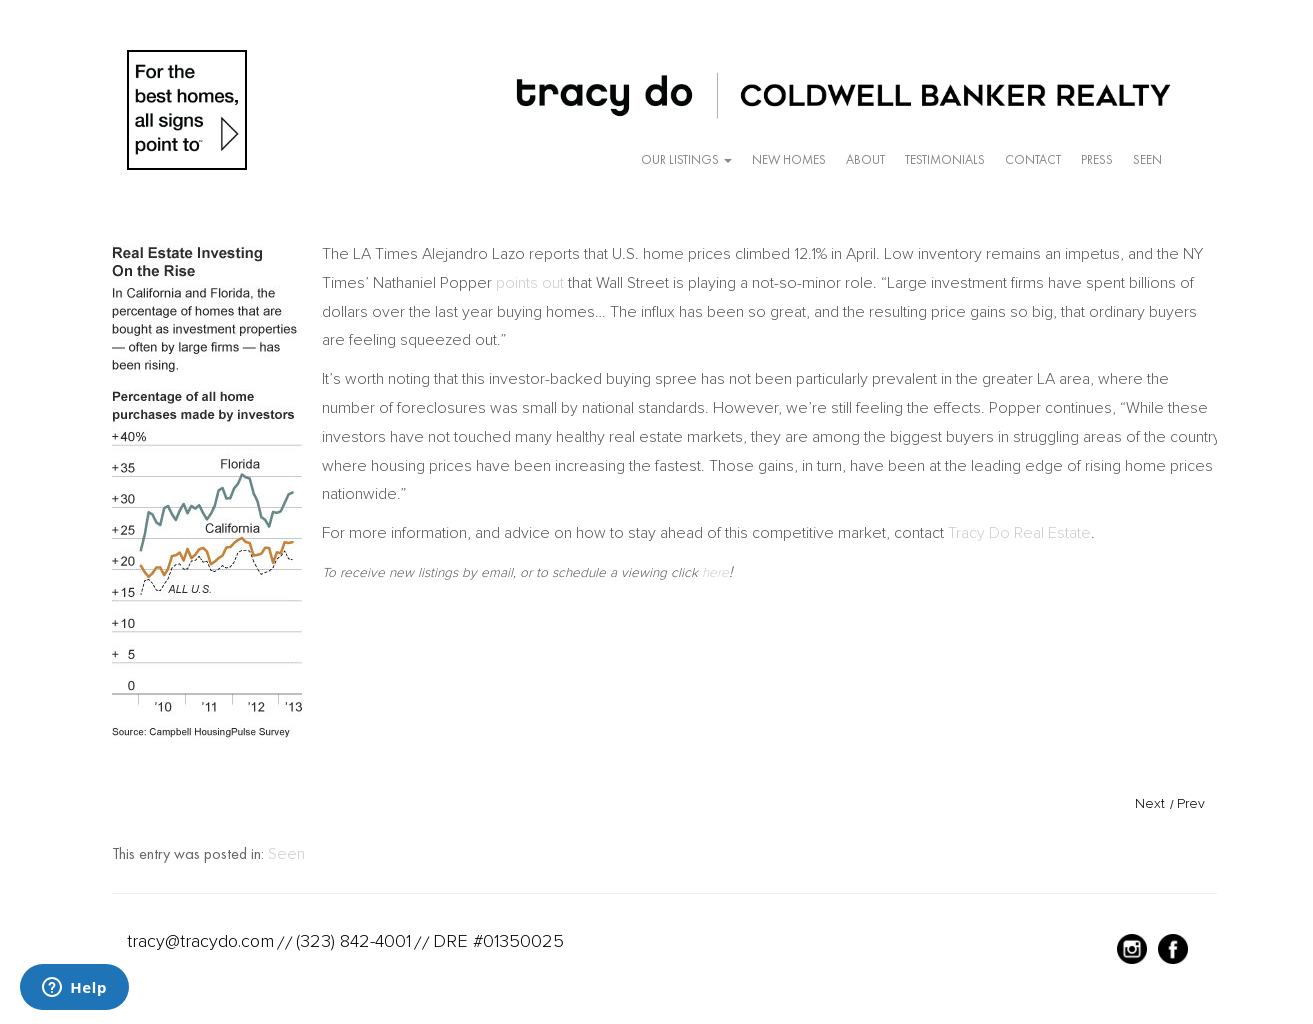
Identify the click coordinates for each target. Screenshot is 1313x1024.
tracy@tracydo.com (200, 941)
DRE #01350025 (498, 941)
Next (1150, 803)
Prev (1191, 803)
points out (530, 283)
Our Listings (686, 159)
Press (1097, 159)
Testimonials (945, 159)
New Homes (789, 159)
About (865, 159)
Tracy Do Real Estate (1019, 533)
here (715, 572)
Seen (1147, 159)
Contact (1033, 159)
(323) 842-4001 (353, 941)
